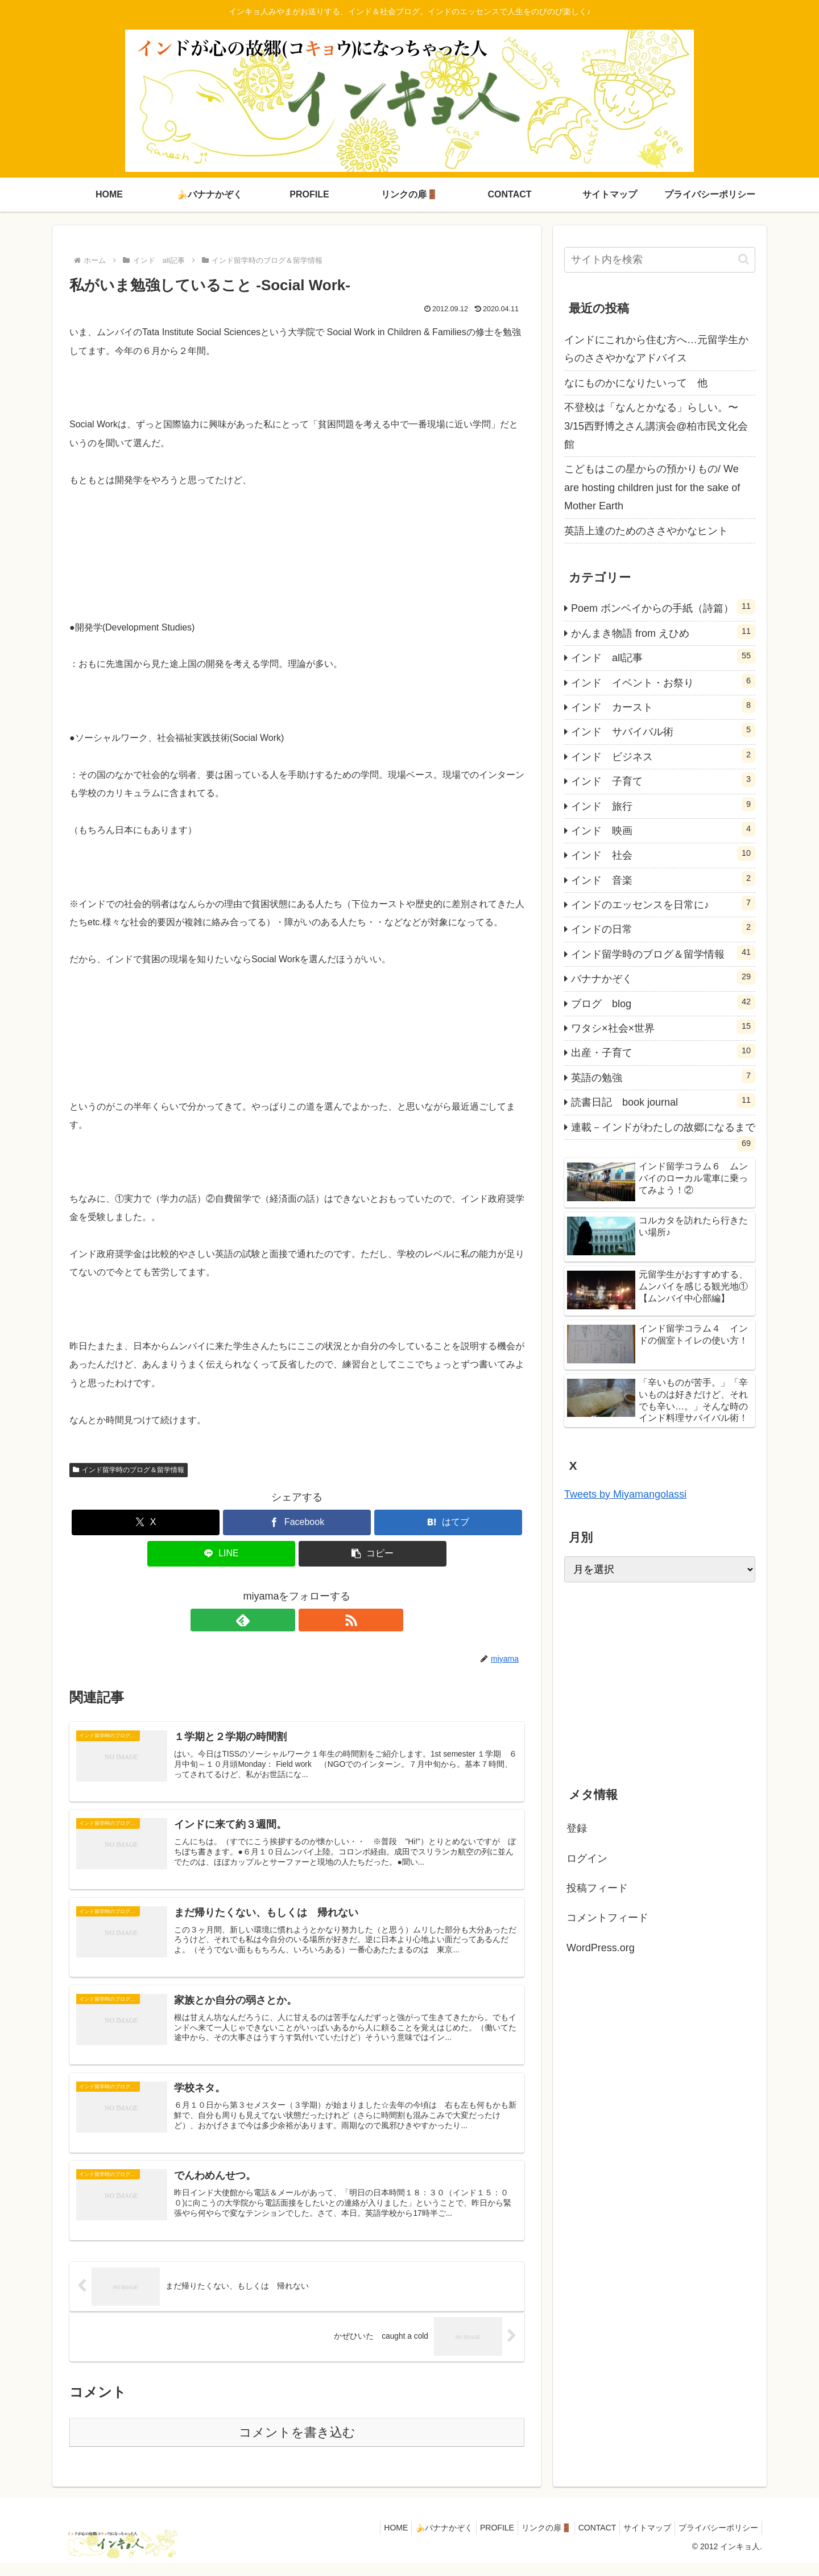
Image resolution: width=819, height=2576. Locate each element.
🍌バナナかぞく (418, 2540)
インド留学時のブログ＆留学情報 (128, 1470)
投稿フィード (597, 1888)
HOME (366, 2540)
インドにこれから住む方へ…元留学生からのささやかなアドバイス (656, 349)
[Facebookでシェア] (297, 1522)
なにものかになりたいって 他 (636, 383)
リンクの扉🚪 (530, 2540)
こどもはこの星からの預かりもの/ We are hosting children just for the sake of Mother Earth (652, 487)
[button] (372, 1554)
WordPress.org (600, 1947)
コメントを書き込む (297, 2445)
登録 (576, 1828)
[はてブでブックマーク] (448, 1522)
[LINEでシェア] (221, 1554)
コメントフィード (607, 1917)
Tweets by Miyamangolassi (625, 1494)
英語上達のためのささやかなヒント (646, 531)
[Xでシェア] (146, 1522)
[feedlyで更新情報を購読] (283, 1620)
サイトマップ (640, 2540)
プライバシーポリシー (716, 2540)
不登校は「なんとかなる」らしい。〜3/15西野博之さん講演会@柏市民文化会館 (656, 426)
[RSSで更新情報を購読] (310, 1620)
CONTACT (585, 2540)
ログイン (586, 1858)
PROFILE (476, 2540)
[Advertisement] (659, 1681)
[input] (659, 260)
